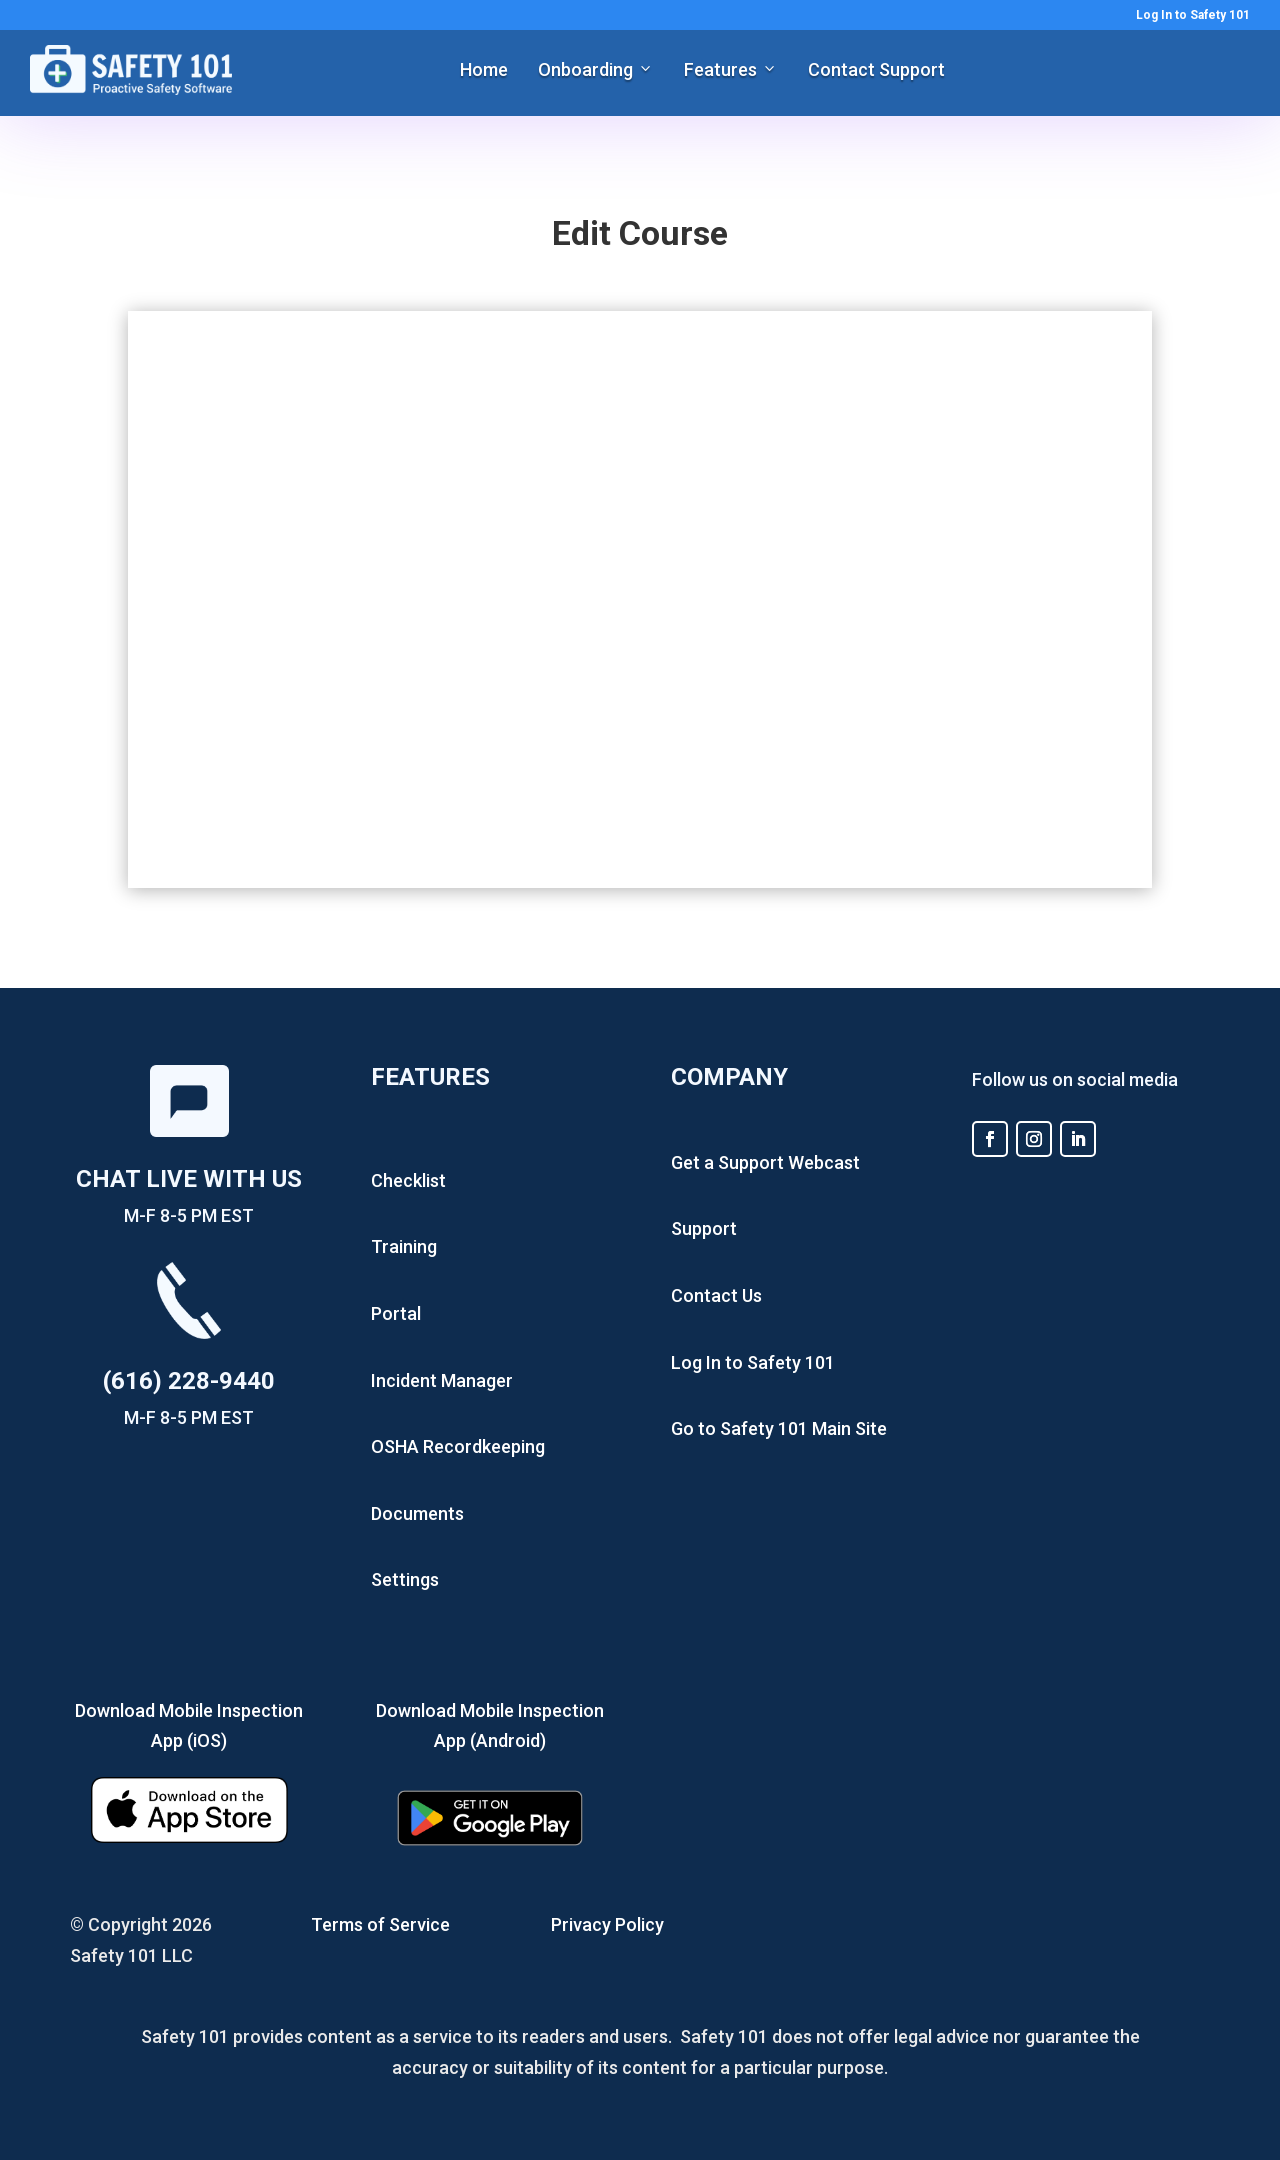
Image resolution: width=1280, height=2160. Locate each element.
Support (704, 1228)
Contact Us (716, 1295)
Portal (396, 1313)
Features (720, 69)
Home (484, 69)
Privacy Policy (607, 1924)
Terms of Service (380, 1924)
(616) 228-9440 (189, 1381)
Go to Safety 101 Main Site (779, 1428)
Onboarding (585, 69)
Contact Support (876, 69)
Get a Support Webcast (765, 1162)
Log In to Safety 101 (1193, 15)
